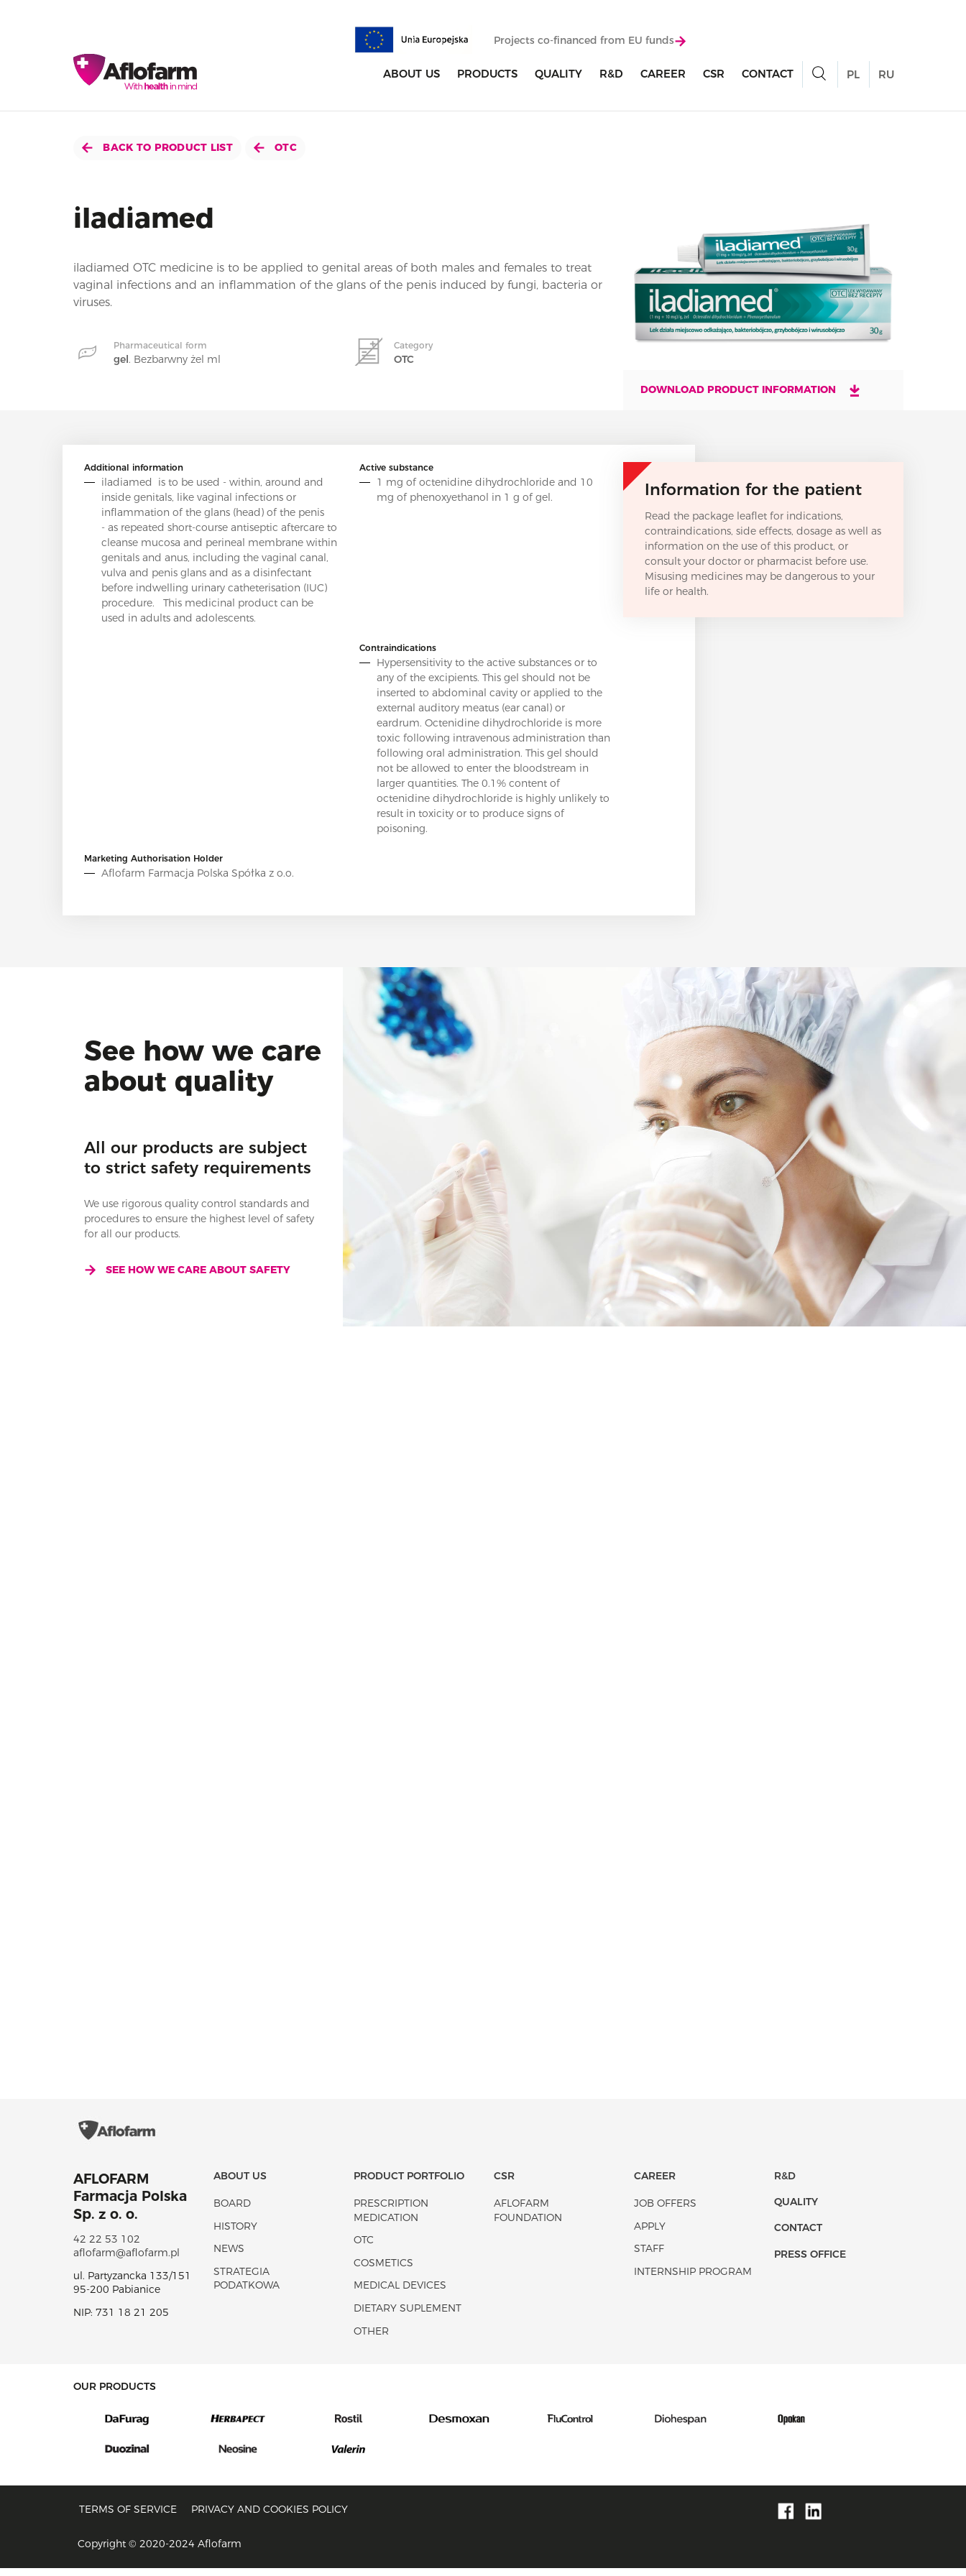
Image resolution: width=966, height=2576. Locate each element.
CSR (713, 74)
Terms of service (128, 2517)
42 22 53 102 (106, 2246)
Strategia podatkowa (246, 2286)
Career (663, 74)
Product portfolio (409, 2183)
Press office (810, 2262)
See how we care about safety (187, 1269)
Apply (650, 2234)
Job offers (665, 2211)
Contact (768, 74)
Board (232, 2211)
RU (886, 75)
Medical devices (400, 2292)
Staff (649, 2256)
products (487, 74)
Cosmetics (383, 2270)
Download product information (751, 390)
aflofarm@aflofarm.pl (126, 2260)
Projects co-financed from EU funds (590, 40)
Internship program (693, 2279)
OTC (275, 147)
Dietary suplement (407, 2315)
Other (371, 2338)
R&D (611, 74)
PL (853, 75)
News (228, 2256)
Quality (558, 74)
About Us (411, 74)
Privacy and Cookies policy (269, 2517)
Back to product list (157, 147)
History (235, 2234)
